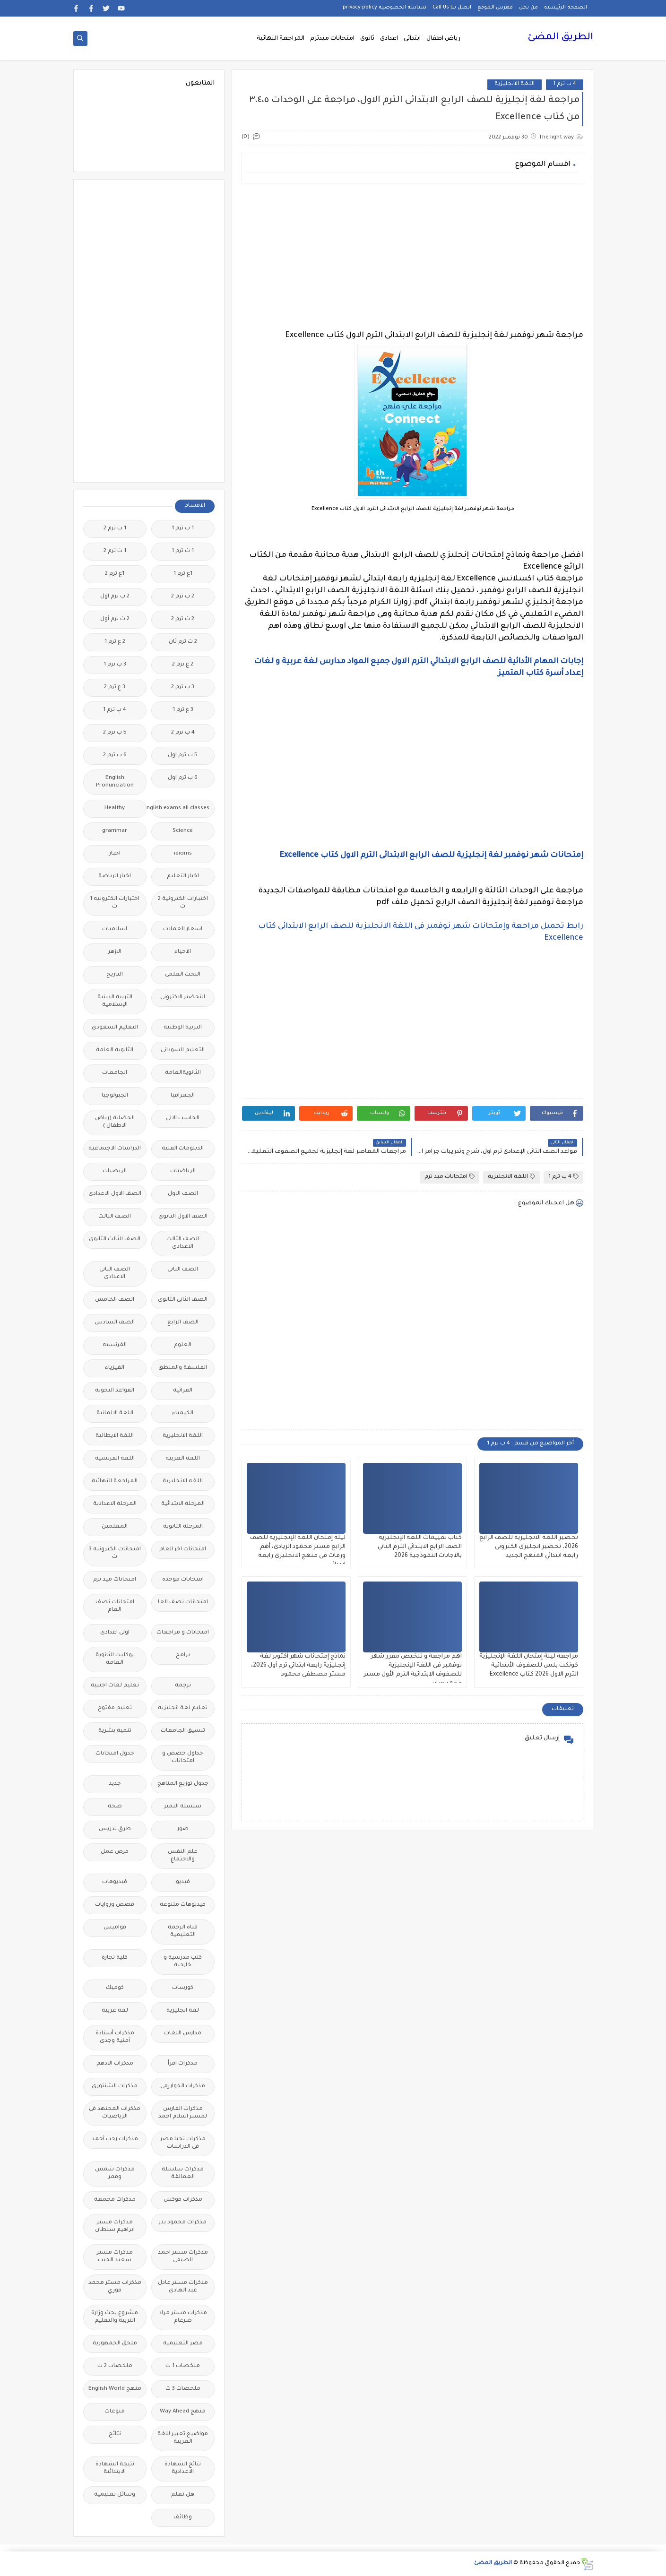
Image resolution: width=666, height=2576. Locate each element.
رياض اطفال (443, 38)
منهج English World (114, 2389)
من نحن (528, 7)
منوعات (114, 2412)
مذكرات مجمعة (115, 2200)
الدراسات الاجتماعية (114, 1149)
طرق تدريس (115, 1829)
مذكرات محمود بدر (183, 2223)
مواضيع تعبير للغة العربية (182, 2438)
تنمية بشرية (114, 1731)
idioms (183, 854)
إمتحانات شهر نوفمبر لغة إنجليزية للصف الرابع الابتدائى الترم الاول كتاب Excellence (430, 855)
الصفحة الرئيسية (565, 7)
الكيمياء (182, 1413)
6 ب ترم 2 (115, 755)
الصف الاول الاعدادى (114, 1194)
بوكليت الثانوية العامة (114, 1659)
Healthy (114, 808)
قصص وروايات (114, 1905)
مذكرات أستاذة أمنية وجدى (114, 2037)
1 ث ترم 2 (115, 551)
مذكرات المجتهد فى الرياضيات (114, 2113)
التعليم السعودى (115, 1028)
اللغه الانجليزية (183, 1481)
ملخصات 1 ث (182, 2366)
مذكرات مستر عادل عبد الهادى (183, 2287)
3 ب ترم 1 (115, 665)
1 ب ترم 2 (115, 529)
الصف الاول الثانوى (183, 1217)
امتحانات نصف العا (183, 1602)
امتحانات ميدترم (332, 38)
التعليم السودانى (183, 1050)
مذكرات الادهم (114, 2064)
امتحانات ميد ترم (449, 1177)
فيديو (183, 1882)
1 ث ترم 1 (183, 551)
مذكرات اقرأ (183, 2064)
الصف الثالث (114, 1217)
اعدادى (389, 38)
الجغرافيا (183, 1096)
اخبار (115, 854)
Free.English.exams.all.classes (180, 808)
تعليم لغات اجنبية (115, 1686)
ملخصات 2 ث (114, 2366)
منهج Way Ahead (183, 2412)
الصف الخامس (114, 1300)
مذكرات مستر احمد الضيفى (183, 2257)
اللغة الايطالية (114, 1436)
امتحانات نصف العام (114, 1606)
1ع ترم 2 (114, 574)
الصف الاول (183, 1194)
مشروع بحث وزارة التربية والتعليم (114, 2317)
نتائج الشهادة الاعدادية (182, 2468)
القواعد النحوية (114, 1391)
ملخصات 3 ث (182, 2389)
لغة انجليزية (182, 2011)
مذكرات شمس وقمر (115, 2173)
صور (183, 1829)
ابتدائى (412, 38)
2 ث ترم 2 (182, 619)
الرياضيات (183, 1171)
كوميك (115, 1988)
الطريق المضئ (560, 38)
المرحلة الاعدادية (115, 1504)
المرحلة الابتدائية (183, 1504)
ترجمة (183, 1686)
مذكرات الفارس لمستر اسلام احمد (182, 2113)
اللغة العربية (182, 1459)
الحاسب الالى (182, 1118)
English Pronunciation (115, 782)
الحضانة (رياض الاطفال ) (115, 1122)
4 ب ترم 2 (183, 733)
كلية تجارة (115, 1958)
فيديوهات (114, 1882)
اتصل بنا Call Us (451, 7)
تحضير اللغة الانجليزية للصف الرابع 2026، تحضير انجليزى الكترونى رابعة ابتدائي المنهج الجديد (528, 1547)
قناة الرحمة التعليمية (183, 1931)
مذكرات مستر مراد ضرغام (183, 2317)
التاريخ (114, 975)
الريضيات (115, 1171)
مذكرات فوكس (183, 2200)
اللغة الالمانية (114, 1413)
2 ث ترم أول (115, 619)
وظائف (182, 2518)
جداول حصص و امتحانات (182, 1757)
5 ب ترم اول (183, 755)
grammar (114, 831)
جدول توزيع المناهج (182, 1784)
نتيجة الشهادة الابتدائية (114, 2468)
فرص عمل (115, 1852)
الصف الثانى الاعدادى (114, 1273)
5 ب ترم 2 (115, 733)
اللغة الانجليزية (514, 84)
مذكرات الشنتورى (115, 2086)
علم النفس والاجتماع (183, 1856)
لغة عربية (115, 2011)
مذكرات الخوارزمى (182, 2086)
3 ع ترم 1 (183, 710)
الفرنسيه (115, 1345)
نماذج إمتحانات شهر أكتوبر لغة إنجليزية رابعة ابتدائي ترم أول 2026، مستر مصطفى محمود (298, 1665)
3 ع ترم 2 (114, 687)
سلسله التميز (182, 1807)
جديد (115, 1784)
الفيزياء (114, 1368)
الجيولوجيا (115, 1096)
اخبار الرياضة (114, 876)
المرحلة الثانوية (183, 1527)
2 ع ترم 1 (114, 642)
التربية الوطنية (183, 1028)
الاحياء (182, 952)
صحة (115, 1807)
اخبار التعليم (183, 876)
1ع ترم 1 (182, 574)
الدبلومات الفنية (183, 1149)
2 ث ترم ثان (183, 642)
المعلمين (115, 1527)
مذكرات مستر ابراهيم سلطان (115, 2226)
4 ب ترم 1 (564, 84)
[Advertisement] (412, 256)
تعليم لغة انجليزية (183, 1708)
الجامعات (114, 1073)
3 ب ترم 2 (182, 687)
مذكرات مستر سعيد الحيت (115, 2257)
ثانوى (367, 38)
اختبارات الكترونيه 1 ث (114, 903)
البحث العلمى (182, 975)
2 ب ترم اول (115, 597)
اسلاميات (114, 929)
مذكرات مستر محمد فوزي (114, 2287)
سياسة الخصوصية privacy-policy (384, 7)
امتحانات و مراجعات (182, 1633)
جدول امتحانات (114, 1754)
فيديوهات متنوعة (183, 1905)
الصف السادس (115, 1323)
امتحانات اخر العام (182, 1550)
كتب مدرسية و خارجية (183, 1962)
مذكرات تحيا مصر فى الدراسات (183, 2143)
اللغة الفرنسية (115, 1459)
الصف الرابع (183, 1323)
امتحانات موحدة (183, 1580)
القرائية (182, 1391)
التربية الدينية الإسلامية (114, 1001)
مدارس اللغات (182, 2034)
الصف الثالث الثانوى (114, 1239)
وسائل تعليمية (114, 2495)
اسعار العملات (182, 929)
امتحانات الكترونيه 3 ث (115, 1553)
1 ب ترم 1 (183, 529)
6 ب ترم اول (183, 778)
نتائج (115, 2434)
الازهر (114, 952)
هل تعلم (182, 2495)
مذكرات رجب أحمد (115, 2139)
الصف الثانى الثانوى (183, 1300)
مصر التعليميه (183, 2344)
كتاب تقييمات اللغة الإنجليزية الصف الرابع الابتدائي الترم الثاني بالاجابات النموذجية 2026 (420, 1547)
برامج (183, 1655)
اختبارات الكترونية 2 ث (183, 903)
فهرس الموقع (495, 7)
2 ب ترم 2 (182, 597)
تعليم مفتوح (115, 1708)
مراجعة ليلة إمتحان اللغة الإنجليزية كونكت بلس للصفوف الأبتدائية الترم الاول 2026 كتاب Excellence (528, 1665)
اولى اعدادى (115, 1633)
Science (183, 831)
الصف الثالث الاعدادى (182, 1243)
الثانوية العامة (114, 1050)
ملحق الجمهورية (115, 2344)
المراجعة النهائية (280, 38)
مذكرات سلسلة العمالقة (183, 2173)
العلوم (182, 1345)
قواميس (115, 1928)
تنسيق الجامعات (183, 1731)
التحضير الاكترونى (182, 997)
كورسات (182, 1988)
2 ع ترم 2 (182, 665)
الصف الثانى (182, 1270)
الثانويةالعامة (183, 1073)
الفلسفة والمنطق (182, 1368)
